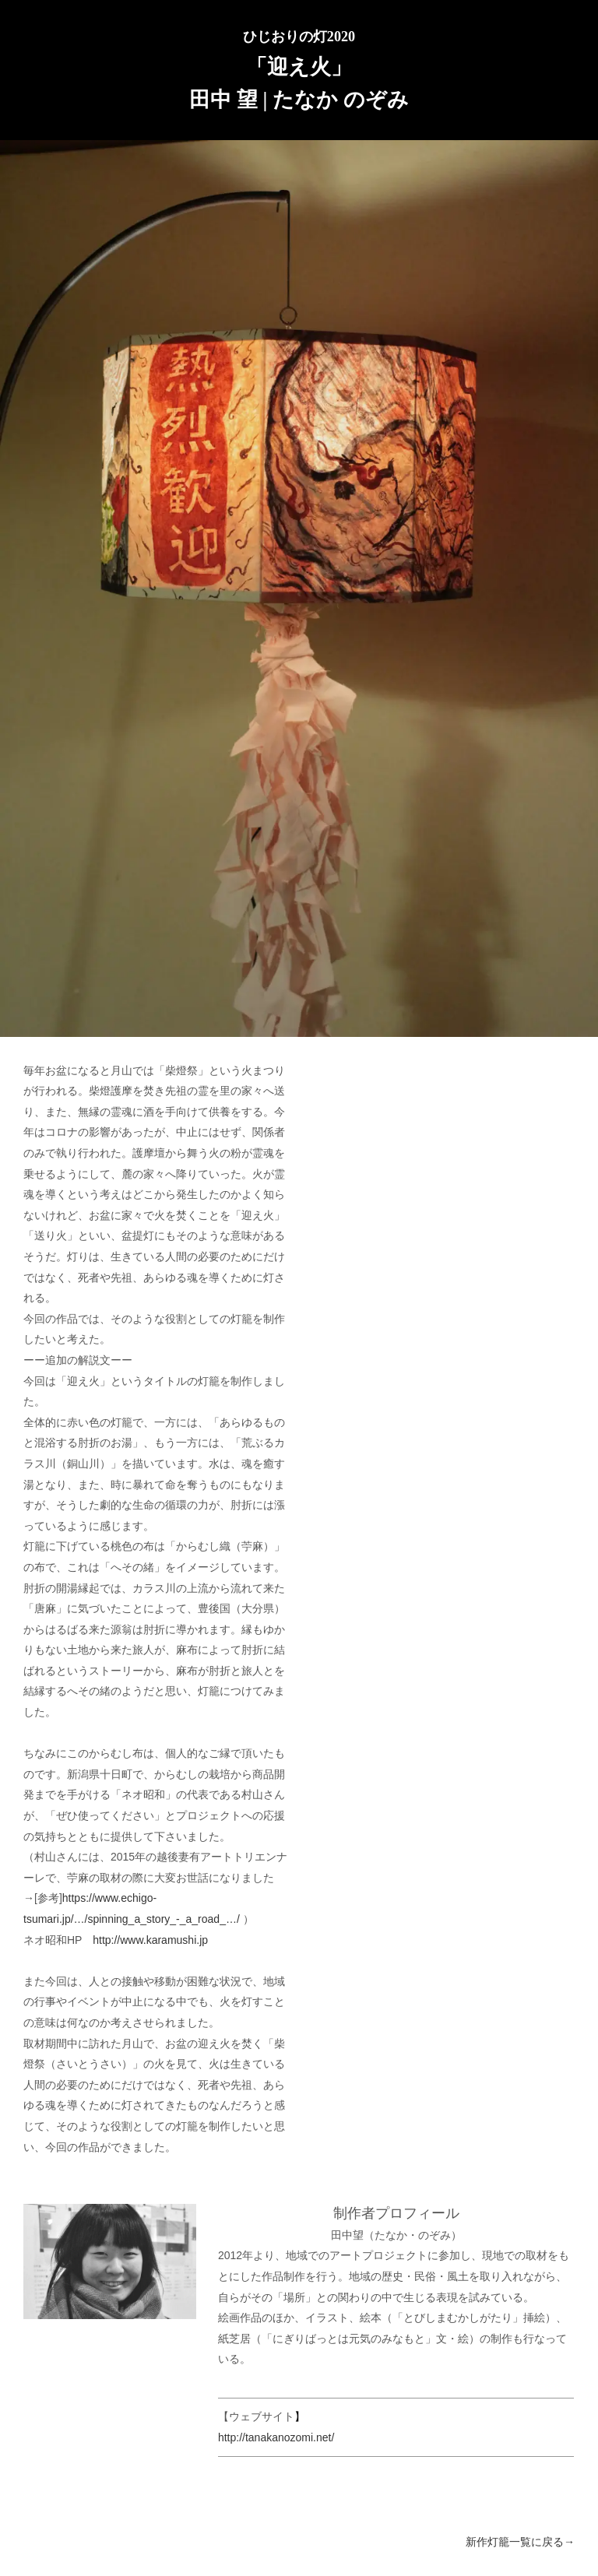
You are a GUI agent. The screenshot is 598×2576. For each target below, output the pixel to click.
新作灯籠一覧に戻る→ (520, 2542)
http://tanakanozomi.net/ (276, 2437)
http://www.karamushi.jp (150, 1940)
